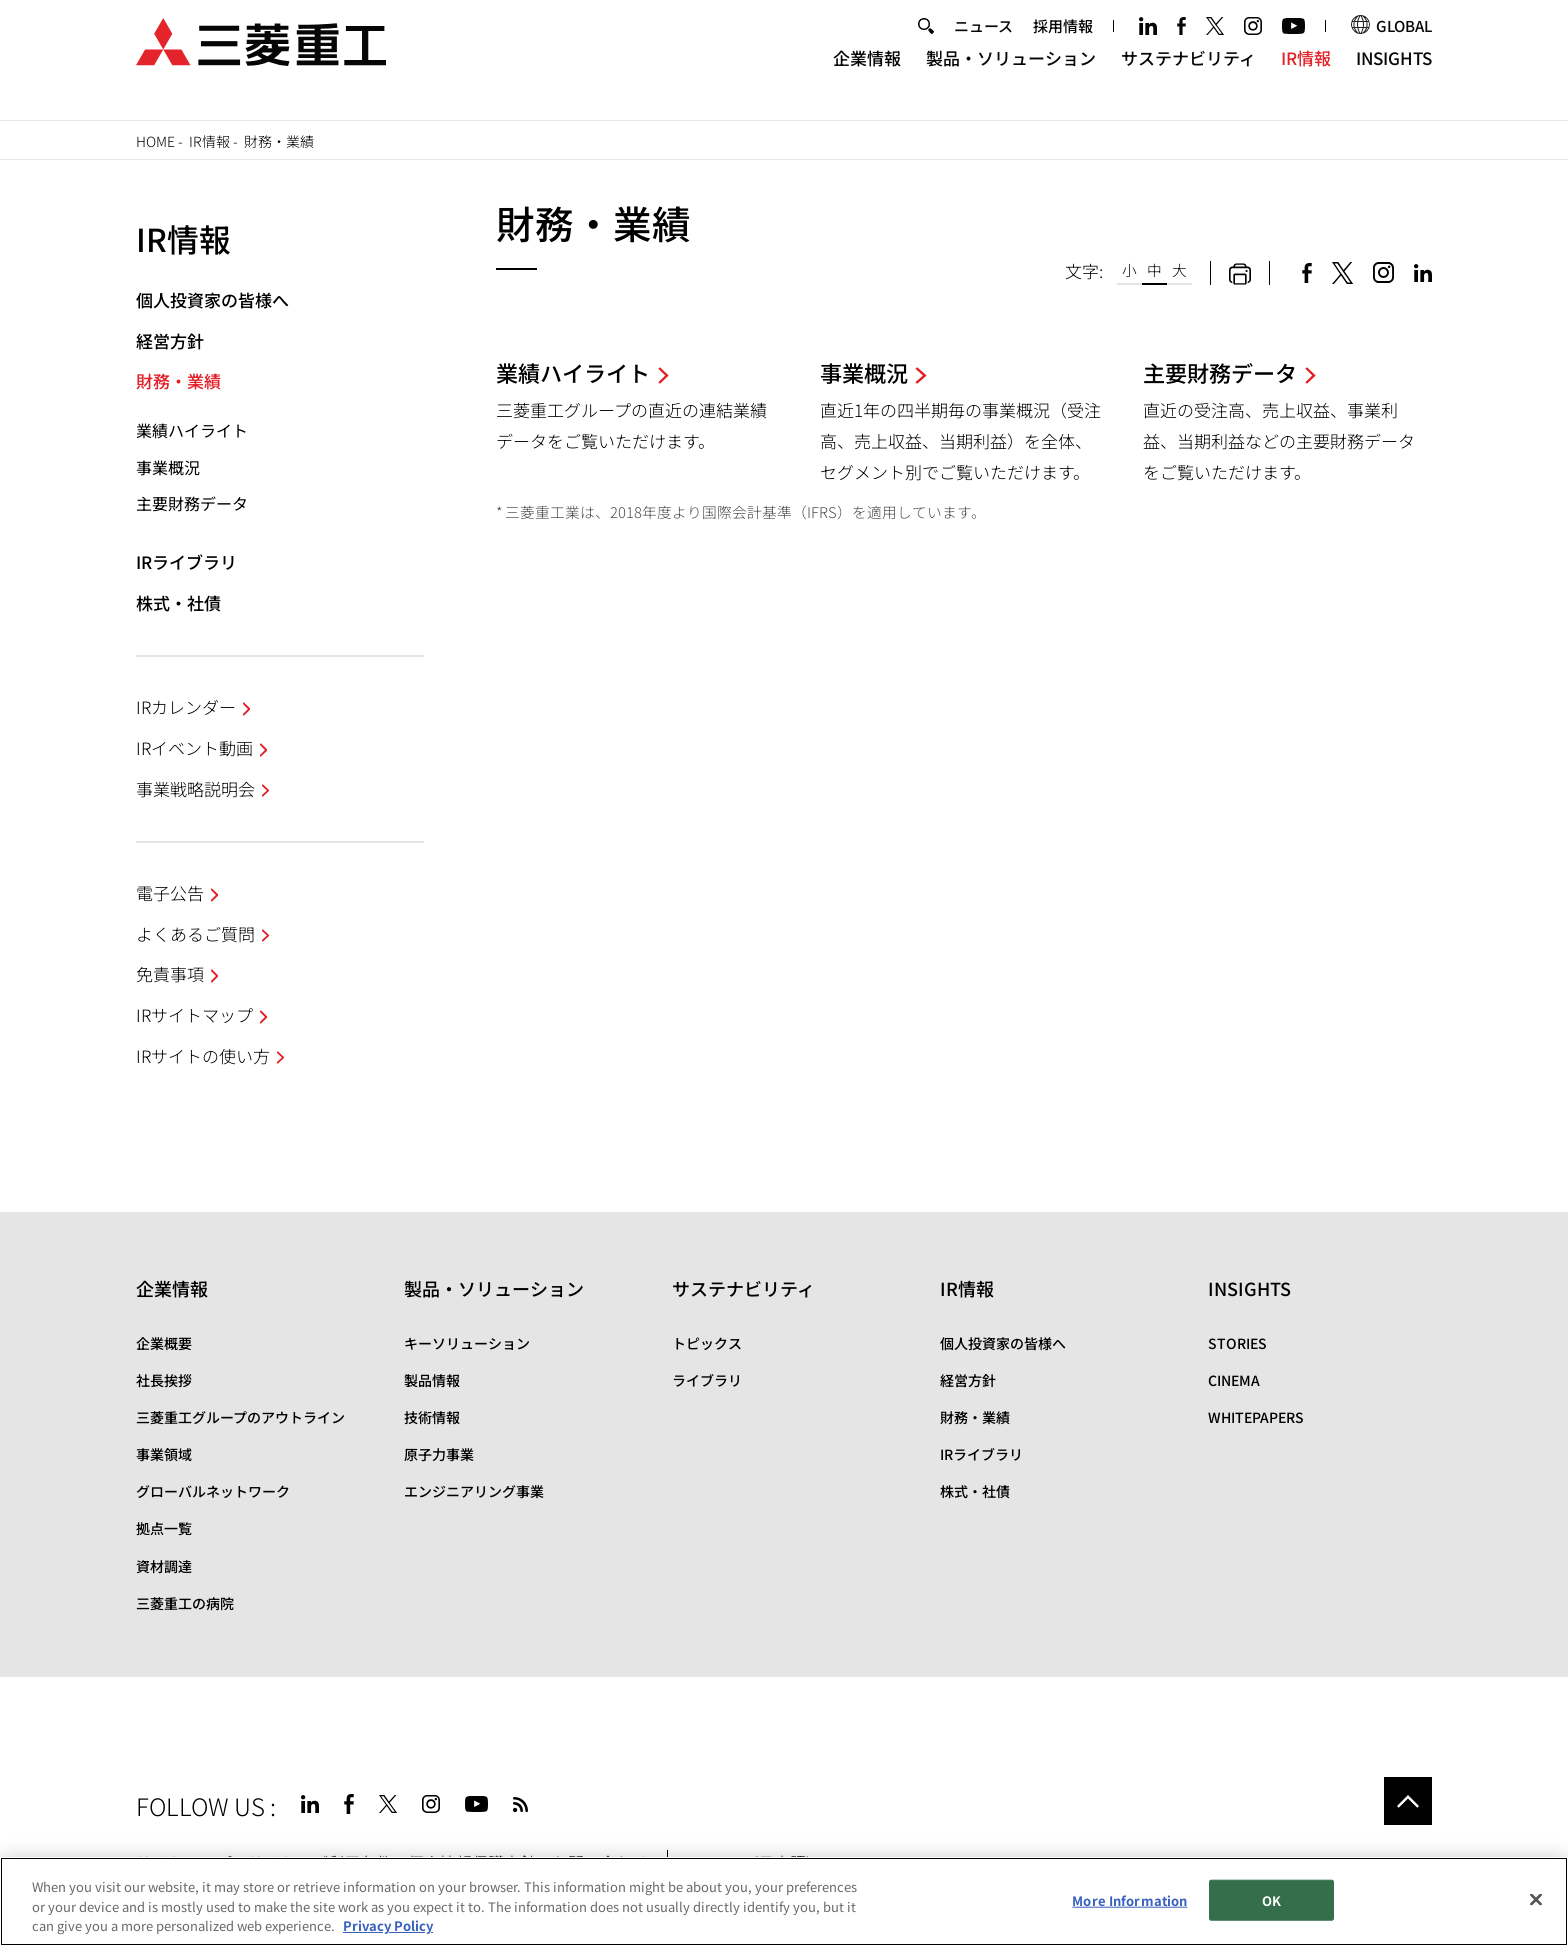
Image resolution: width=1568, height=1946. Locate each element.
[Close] (1536, 1899)
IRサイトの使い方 (203, 1055)
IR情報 (1306, 75)
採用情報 (1063, 43)
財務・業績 (178, 380)
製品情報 (432, 1380)
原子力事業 (439, 1454)
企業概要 (164, 1343)
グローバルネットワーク (213, 1491)
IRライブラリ (186, 561)
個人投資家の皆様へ (212, 299)
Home (155, 141)
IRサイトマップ (194, 1014)
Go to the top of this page (1408, 1801)
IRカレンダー (186, 706)
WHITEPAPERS (1256, 1417)
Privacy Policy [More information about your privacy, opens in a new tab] (388, 1926)
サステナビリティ (1188, 75)
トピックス (707, 1343)
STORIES (1237, 1343)
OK (1271, 1899)
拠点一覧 (164, 1528)
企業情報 (867, 75)
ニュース (983, 43)
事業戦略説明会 (195, 788)
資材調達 (164, 1566)
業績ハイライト (192, 430)
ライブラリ (707, 1380)
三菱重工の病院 (185, 1603)
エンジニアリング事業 (474, 1491)
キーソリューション (467, 1343)
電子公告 (170, 892)
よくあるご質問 (195, 933)
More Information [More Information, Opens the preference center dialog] (1129, 1899)
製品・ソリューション (1011, 75)
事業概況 (168, 467)
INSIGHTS (1394, 75)
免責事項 (170, 973)
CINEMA (1234, 1380)
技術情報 (432, 1417)
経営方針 (170, 340)
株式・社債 (178, 602)
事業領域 (164, 1454)
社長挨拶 (164, 1380)
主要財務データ (192, 503)
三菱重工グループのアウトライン (240, 1417)
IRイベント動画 (194, 747)
